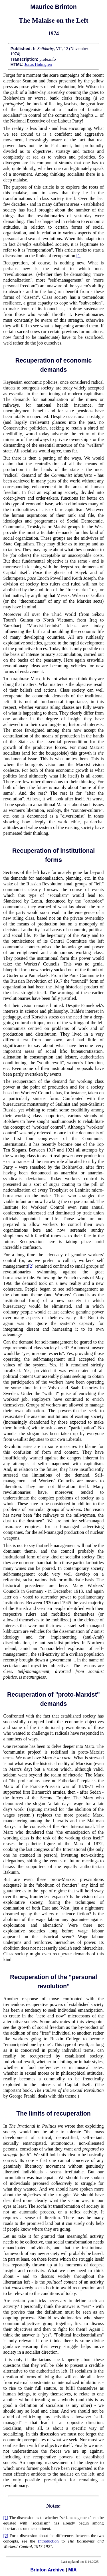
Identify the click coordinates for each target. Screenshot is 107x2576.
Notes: (53, 2506)
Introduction (48, 2541)
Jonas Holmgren (38, 64)
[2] (31, 1266)
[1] (79, 255)
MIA (72, 2569)
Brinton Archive (47, 2569)
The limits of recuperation (53, 2113)
